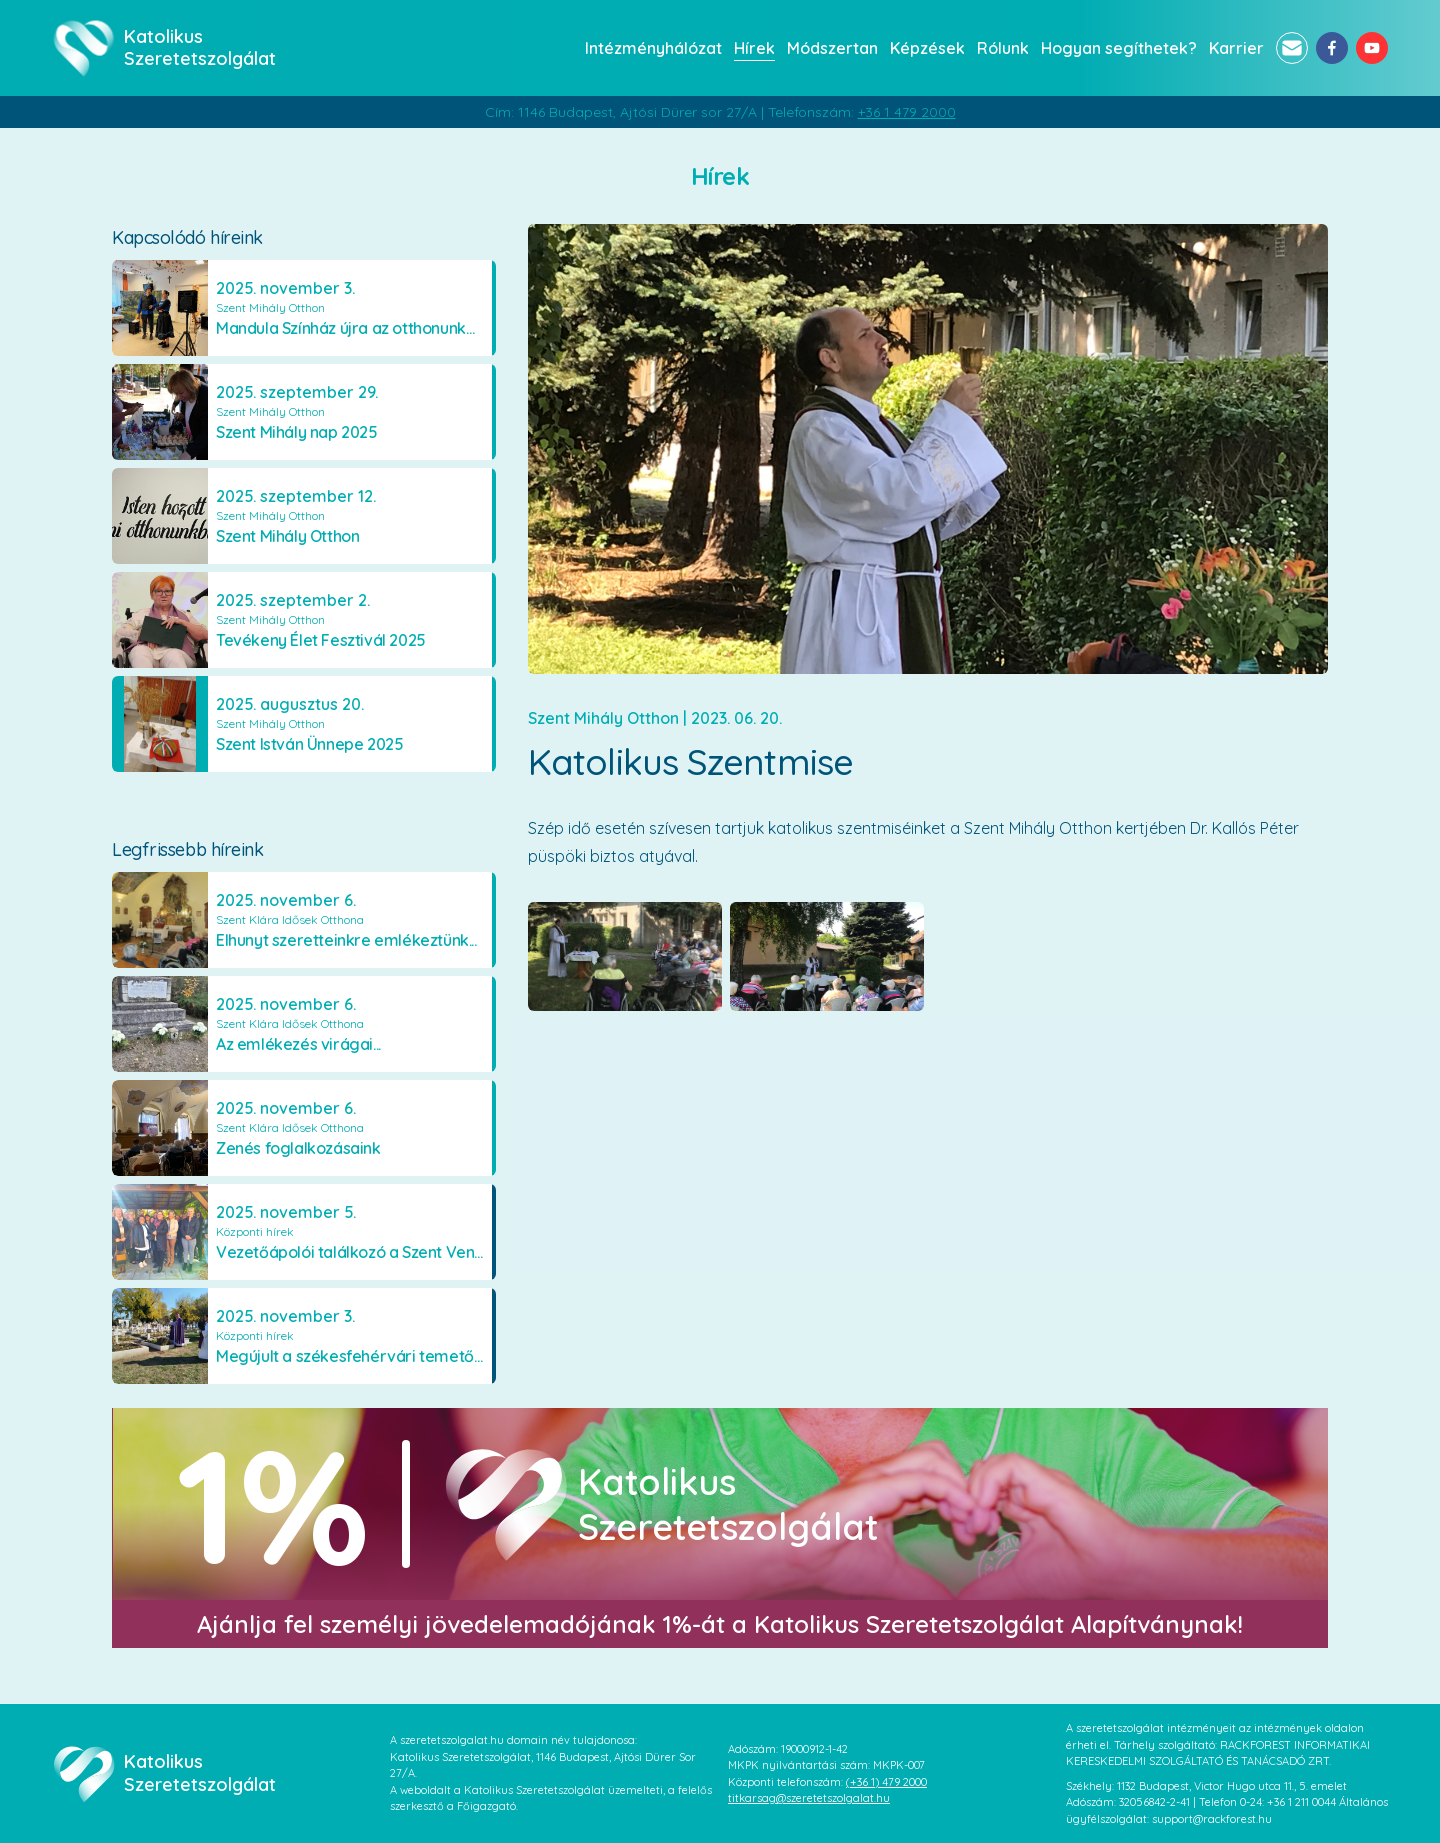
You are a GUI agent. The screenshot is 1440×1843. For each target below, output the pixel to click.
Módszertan (832, 48)
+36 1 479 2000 (907, 112)
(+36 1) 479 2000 (886, 1782)
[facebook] (1332, 48)
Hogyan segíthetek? (1119, 48)
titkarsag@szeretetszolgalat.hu (809, 1798)
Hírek (754, 48)
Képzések (927, 48)
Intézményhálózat (653, 48)
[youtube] (1372, 48)
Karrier (1236, 48)
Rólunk (1003, 48)
